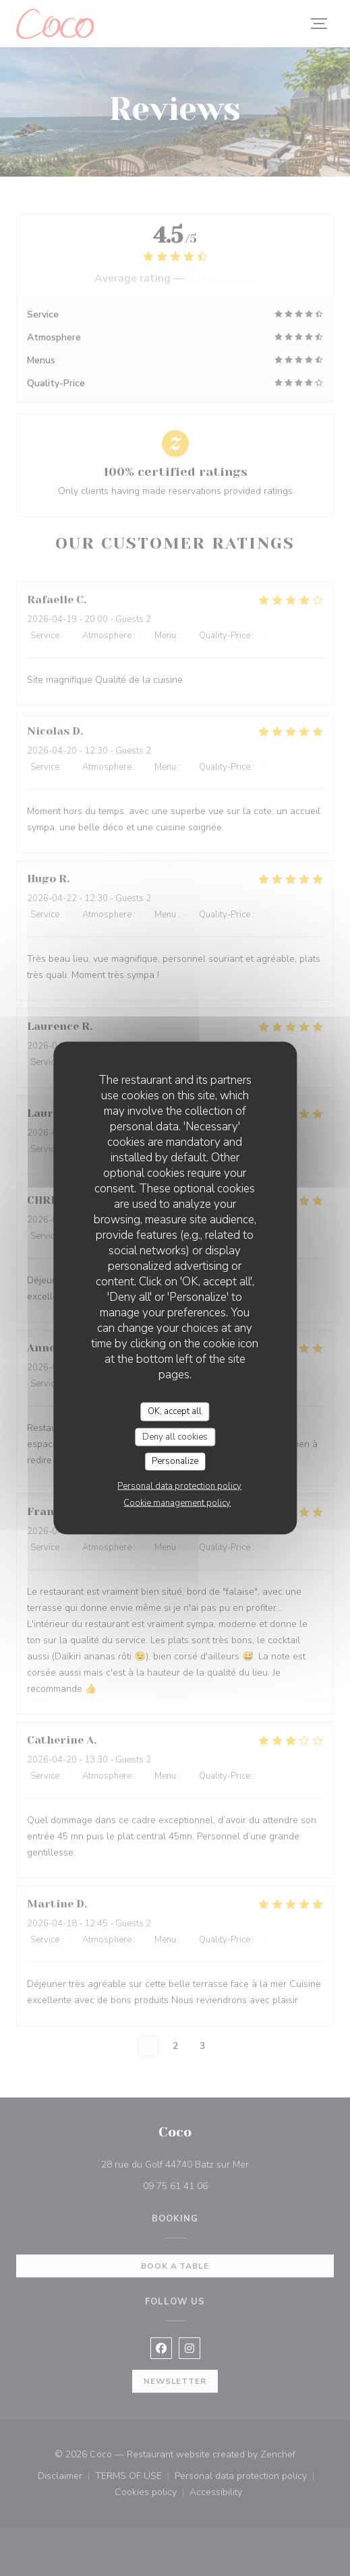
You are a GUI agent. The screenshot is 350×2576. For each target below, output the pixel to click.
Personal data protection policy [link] (179, 1485)
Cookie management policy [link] (177, 1502)
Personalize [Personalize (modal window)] (175, 1461)
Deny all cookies (175, 1436)
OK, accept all (175, 1411)
